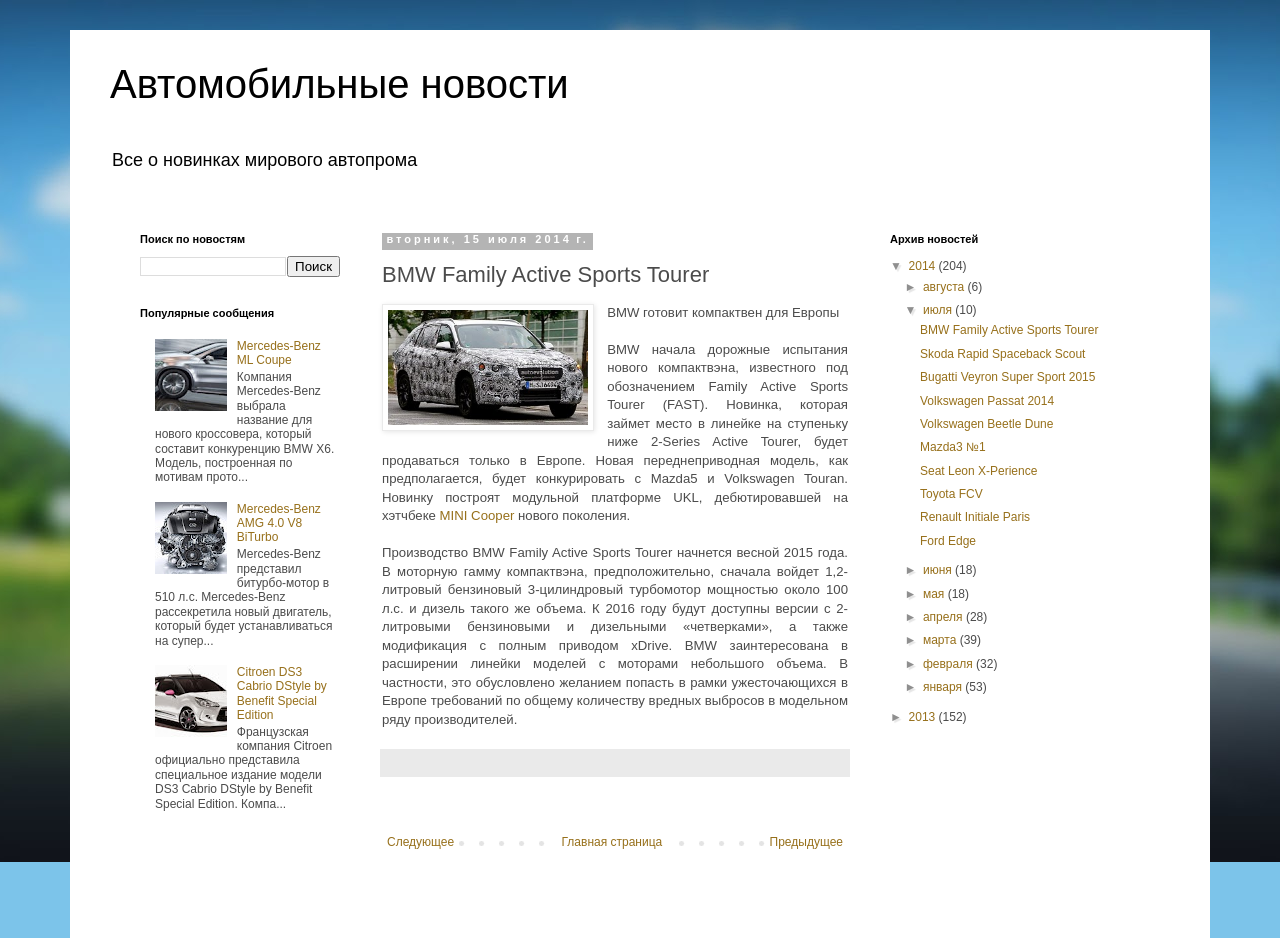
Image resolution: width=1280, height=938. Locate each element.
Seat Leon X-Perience (978, 471)
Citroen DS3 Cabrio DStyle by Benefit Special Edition (282, 693)
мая (935, 594)
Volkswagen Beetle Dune (986, 424)
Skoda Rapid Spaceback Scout (1002, 354)
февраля (949, 664)
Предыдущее (806, 842)
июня (939, 570)
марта (941, 640)
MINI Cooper (477, 515)
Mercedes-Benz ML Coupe (279, 353)
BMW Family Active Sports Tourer (1009, 330)
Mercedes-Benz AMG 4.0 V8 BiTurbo (279, 523)
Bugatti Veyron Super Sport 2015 (1007, 377)
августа (945, 287)
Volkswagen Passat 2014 (987, 401)
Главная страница (612, 842)
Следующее (420, 842)
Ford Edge (948, 541)
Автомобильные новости (339, 84)
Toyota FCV (951, 494)
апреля (944, 617)
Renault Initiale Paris (975, 517)
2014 (924, 266)
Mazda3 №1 (953, 447)
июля (939, 310)
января (944, 687)
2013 (924, 717)
